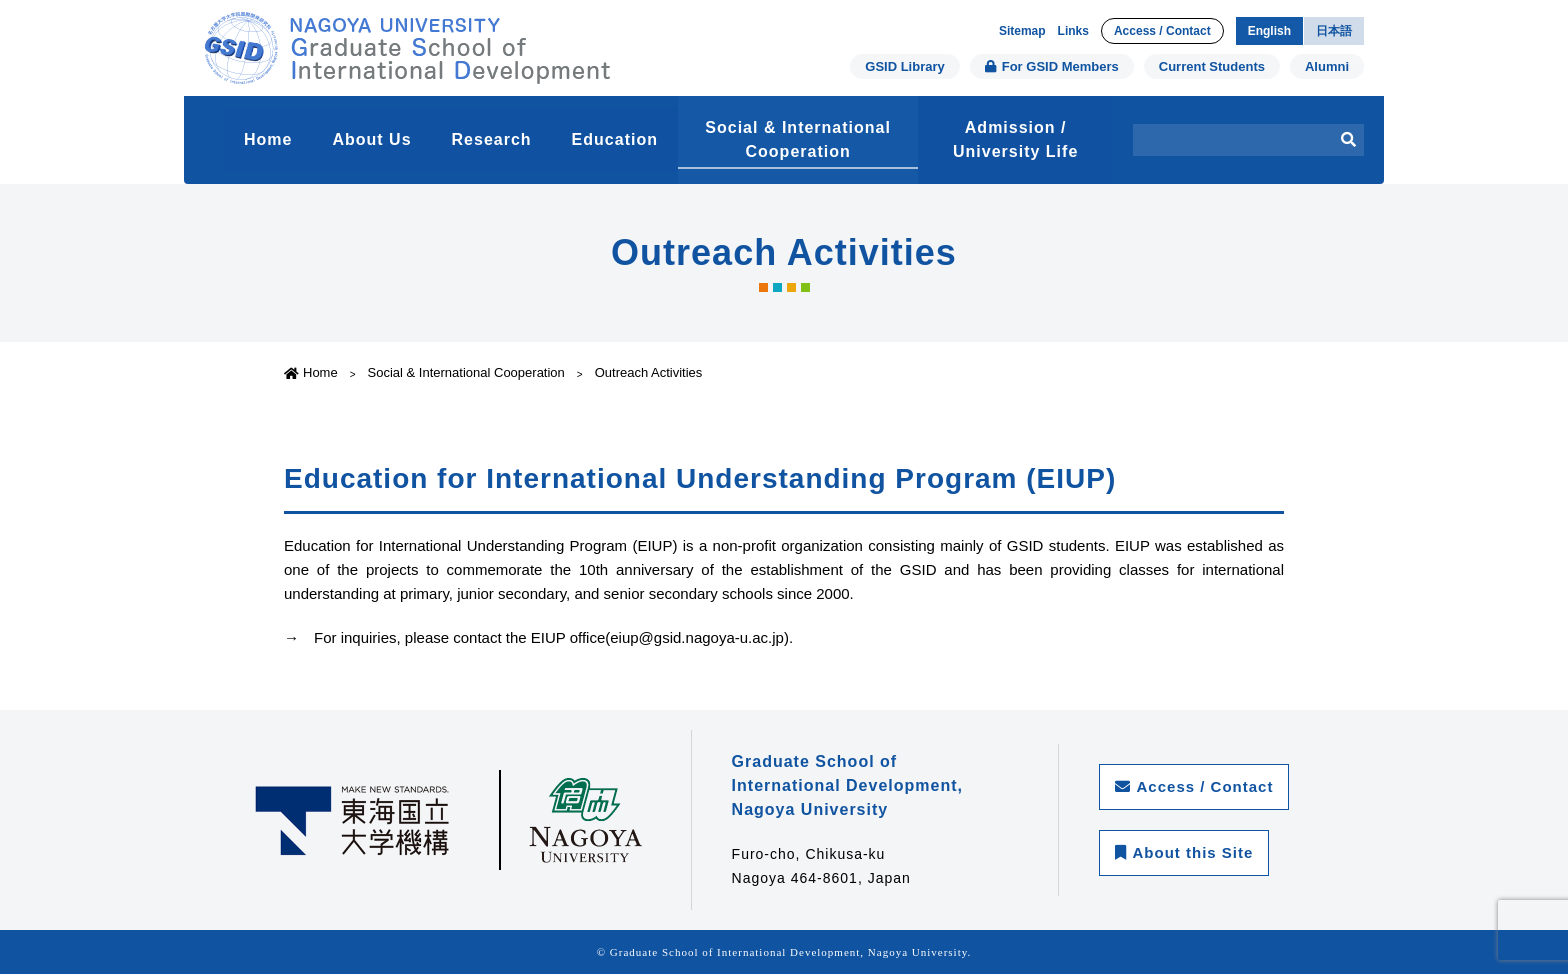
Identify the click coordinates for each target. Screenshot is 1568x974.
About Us (371, 139)
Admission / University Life (1015, 139)
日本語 (1334, 31)
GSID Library (904, 66)
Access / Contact (1162, 31)
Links (1073, 31)
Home (268, 139)
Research (492, 139)
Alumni (1327, 66)
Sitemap (1022, 31)
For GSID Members (1052, 66)
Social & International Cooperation (798, 139)
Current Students (1212, 66)
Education (615, 139)
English (1269, 31)
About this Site (1184, 852)
